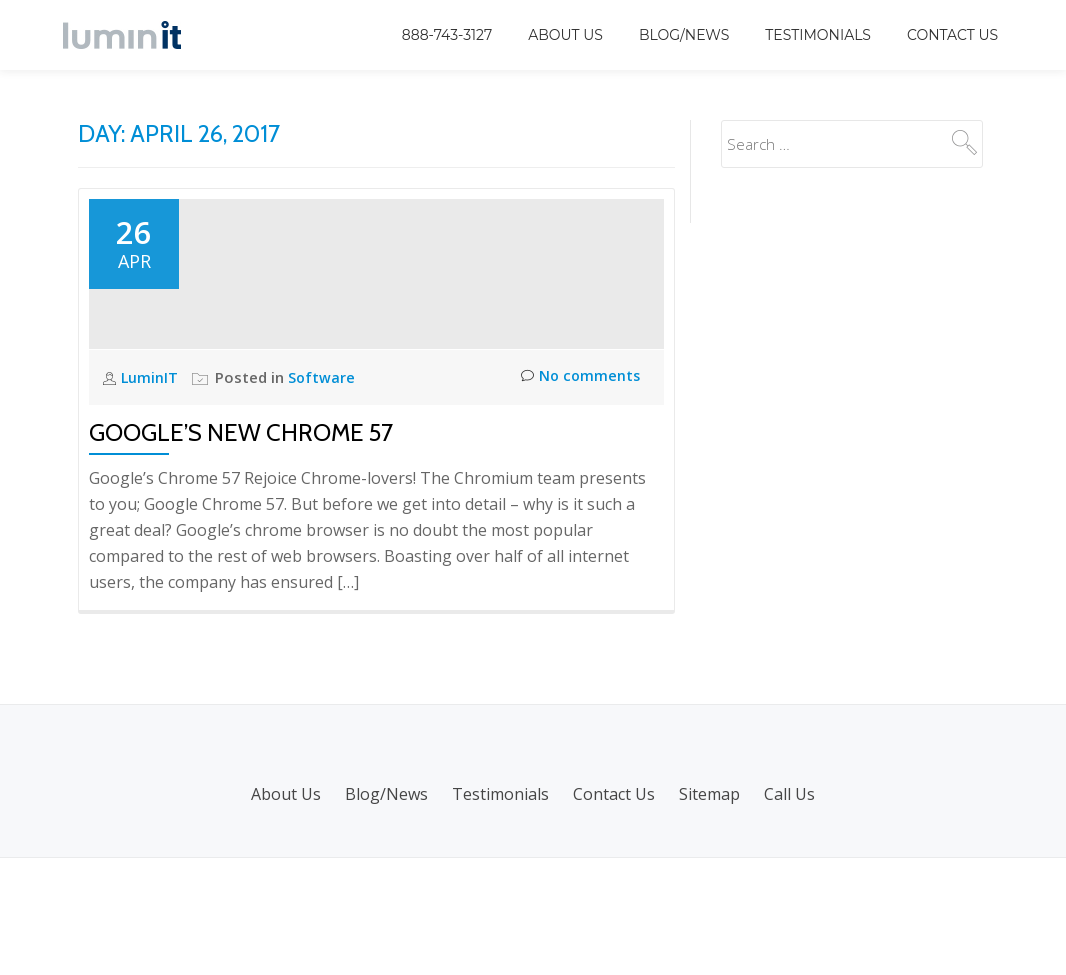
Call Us (789, 911)
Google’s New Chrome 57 (241, 549)
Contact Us (952, 35)
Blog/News (684, 35)
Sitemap (709, 911)
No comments (578, 495)
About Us (565, 35)
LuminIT (152, 495)
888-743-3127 (447, 35)
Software (323, 495)
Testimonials (818, 35)
